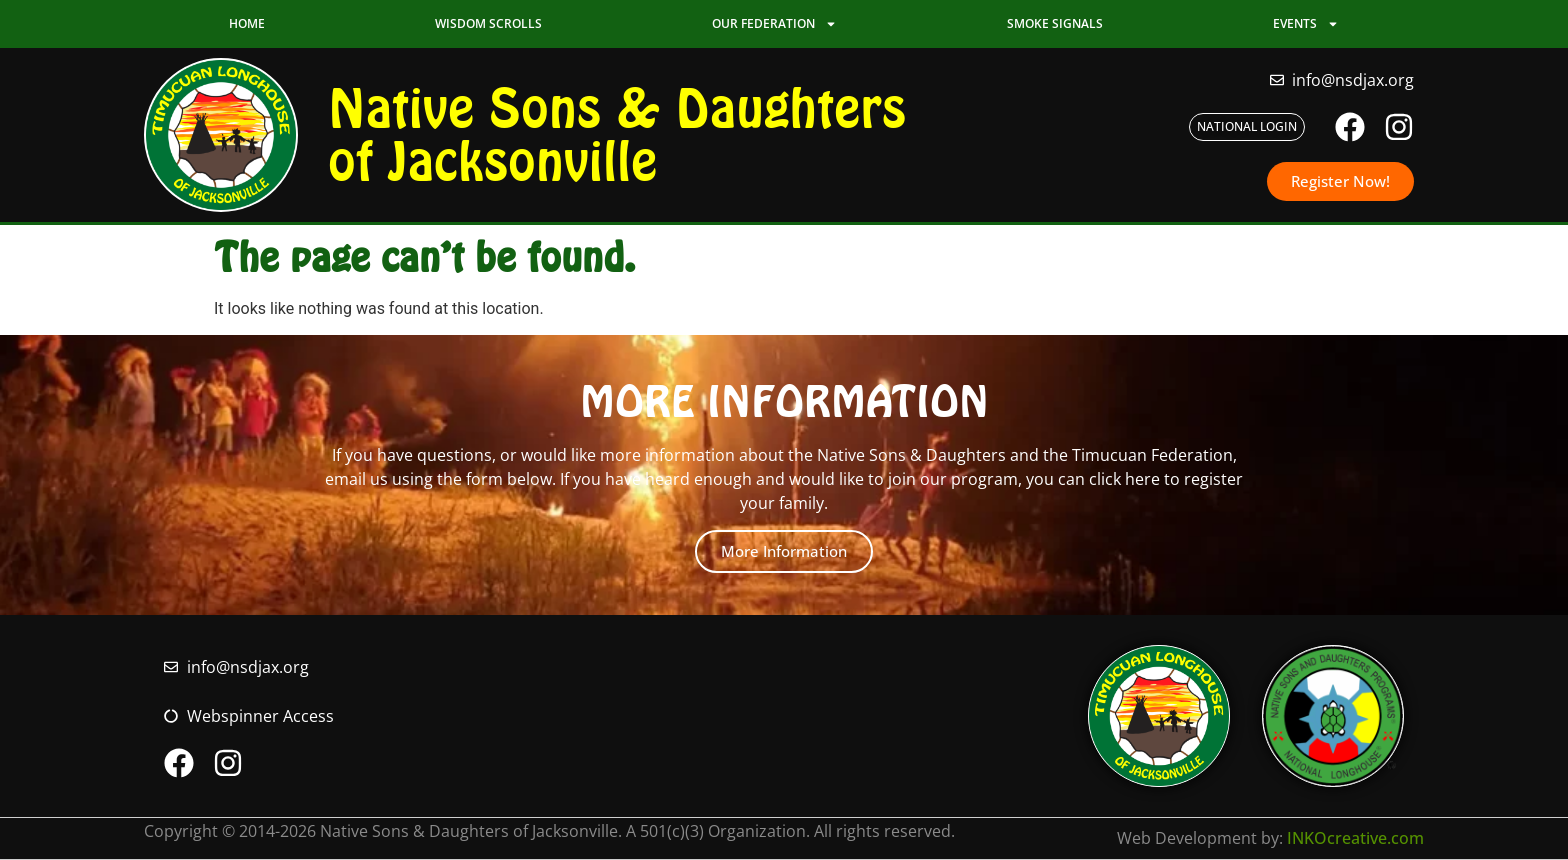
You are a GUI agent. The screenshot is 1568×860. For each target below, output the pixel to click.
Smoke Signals (1055, 23)
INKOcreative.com (1355, 838)
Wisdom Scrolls (488, 23)
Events (1306, 24)
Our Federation (774, 24)
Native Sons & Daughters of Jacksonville (617, 134)
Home (247, 23)
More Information (784, 551)
